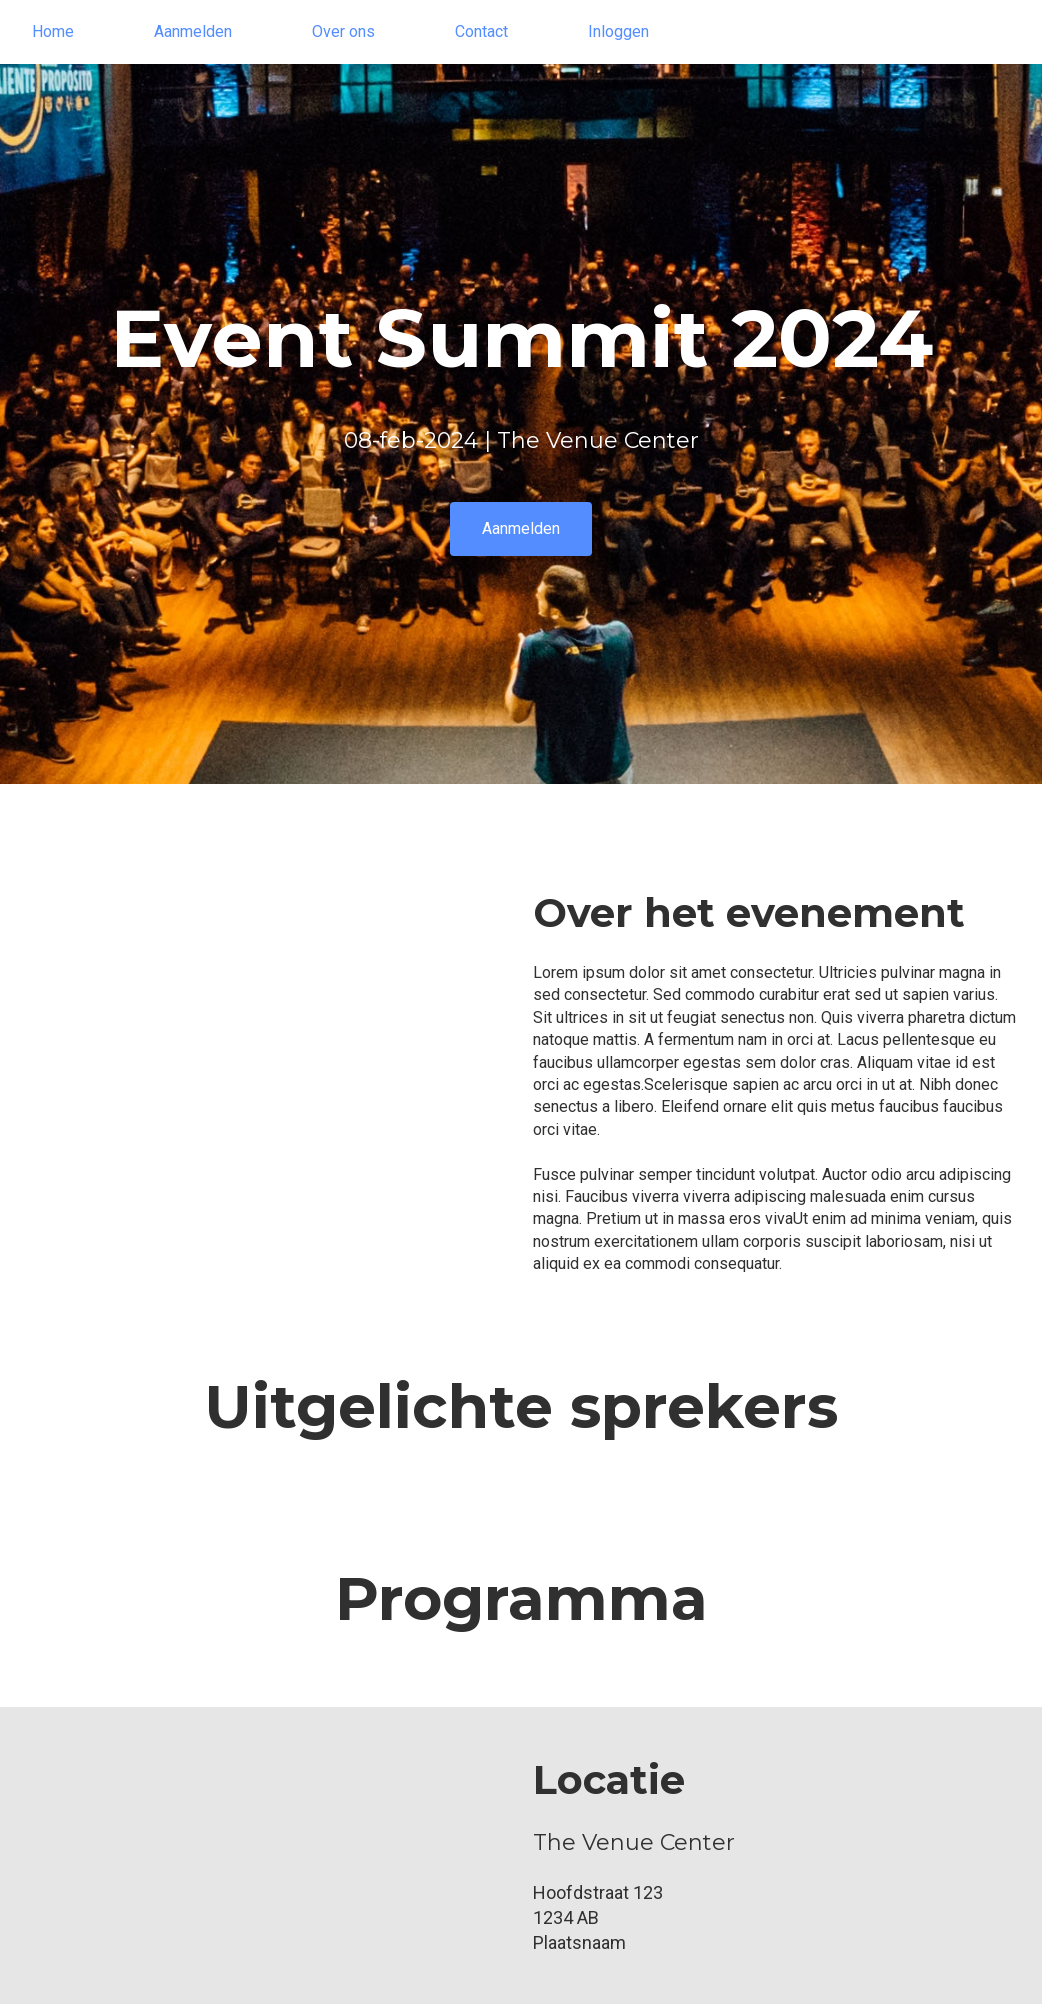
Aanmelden (193, 31)
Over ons (343, 31)
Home (53, 31)
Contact (481, 31)
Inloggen (618, 31)
